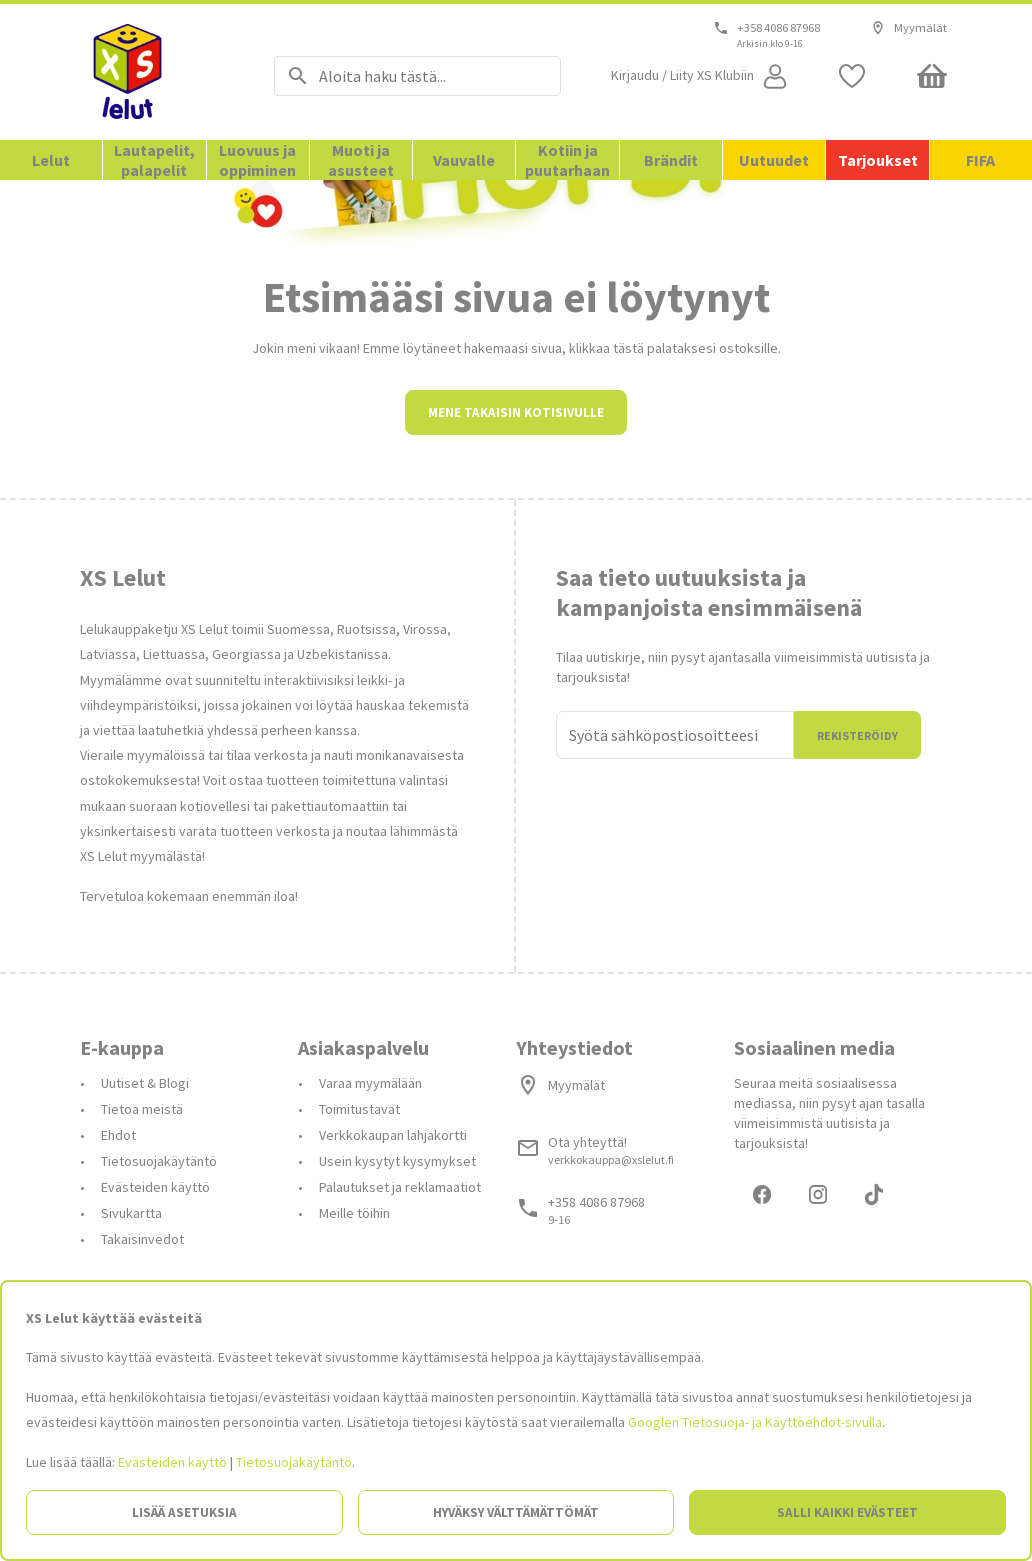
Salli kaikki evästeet (847, 1512)
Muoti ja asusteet (361, 160)
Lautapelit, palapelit (154, 160)
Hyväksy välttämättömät (516, 1512)
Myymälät (908, 28)
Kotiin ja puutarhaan (567, 160)
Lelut (51, 160)
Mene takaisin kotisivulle (516, 586)
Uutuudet (774, 160)
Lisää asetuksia (184, 1512)
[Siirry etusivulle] (152, 72)
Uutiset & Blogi (145, 1257)
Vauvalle (464, 160)
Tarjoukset (878, 160)
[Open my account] (701, 76)
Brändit (671, 160)
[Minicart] (932, 76)
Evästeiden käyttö (172, 1462)
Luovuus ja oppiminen (257, 160)
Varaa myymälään (370, 1257)
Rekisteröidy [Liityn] (857, 909)
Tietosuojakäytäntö (294, 1462)
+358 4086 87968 (778, 28)
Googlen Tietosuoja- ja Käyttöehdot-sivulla (755, 1422)
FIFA (980, 160)
